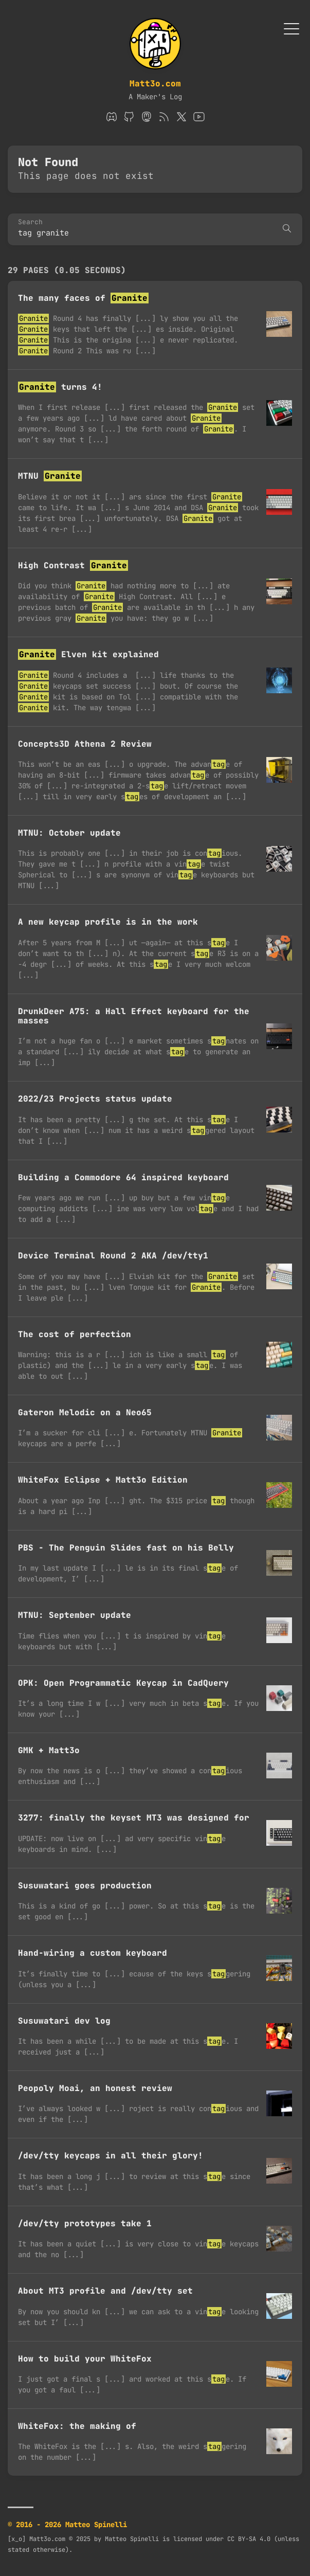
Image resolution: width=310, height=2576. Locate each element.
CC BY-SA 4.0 (248, 2539)
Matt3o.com (155, 83)
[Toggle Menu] (291, 28)
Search (30, 222)
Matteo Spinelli (132, 2539)
